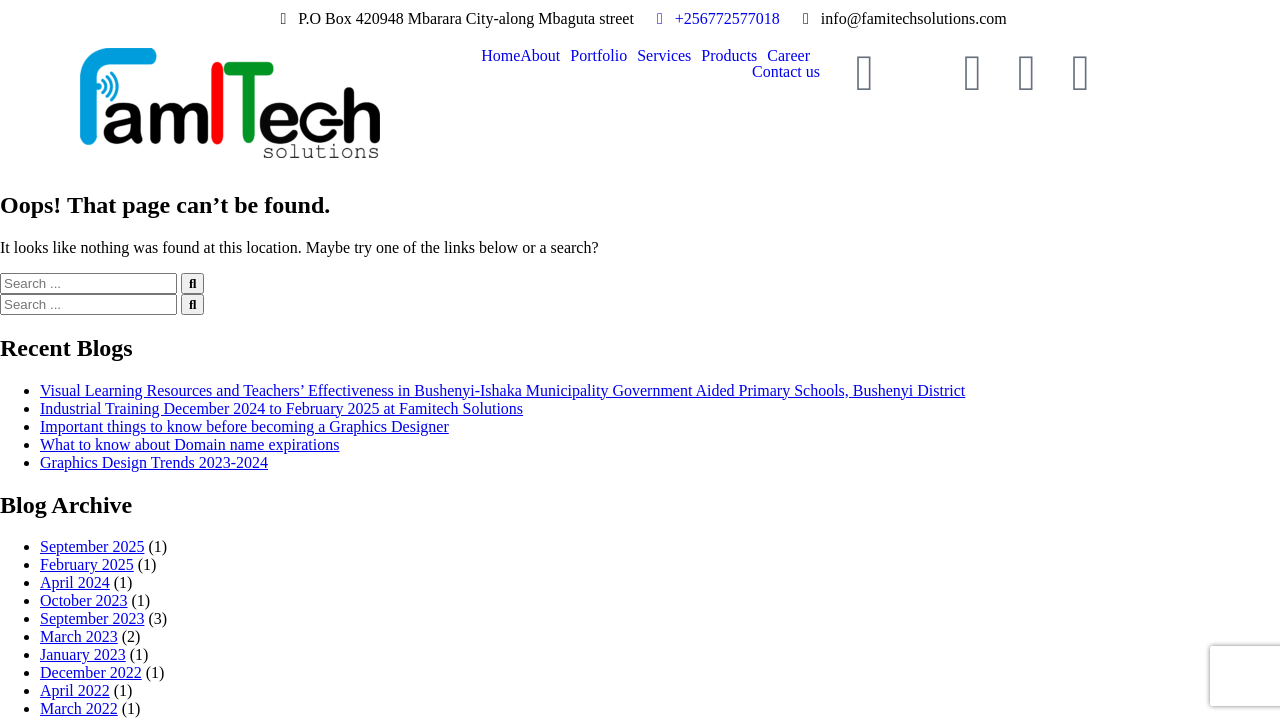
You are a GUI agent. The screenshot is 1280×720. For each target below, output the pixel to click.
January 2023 (83, 654)
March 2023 (79, 636)
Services (664, 56)
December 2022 (91, 672)
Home (500, 56)
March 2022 (79, 708)
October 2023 (84, 600)
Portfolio (598, 56)
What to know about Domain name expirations (189, 444)
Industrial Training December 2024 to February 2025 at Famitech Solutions (281, 408)
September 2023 (92, 618)
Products (729, 56)
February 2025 (87, 564)
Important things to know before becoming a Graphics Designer (244, 426)
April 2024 (75, 582)
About (540, 56)
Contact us (786, 72)
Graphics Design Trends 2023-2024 (154, 462)
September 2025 (92, 546)
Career (788, 56)
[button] (545, 56)
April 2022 (75, 690)
